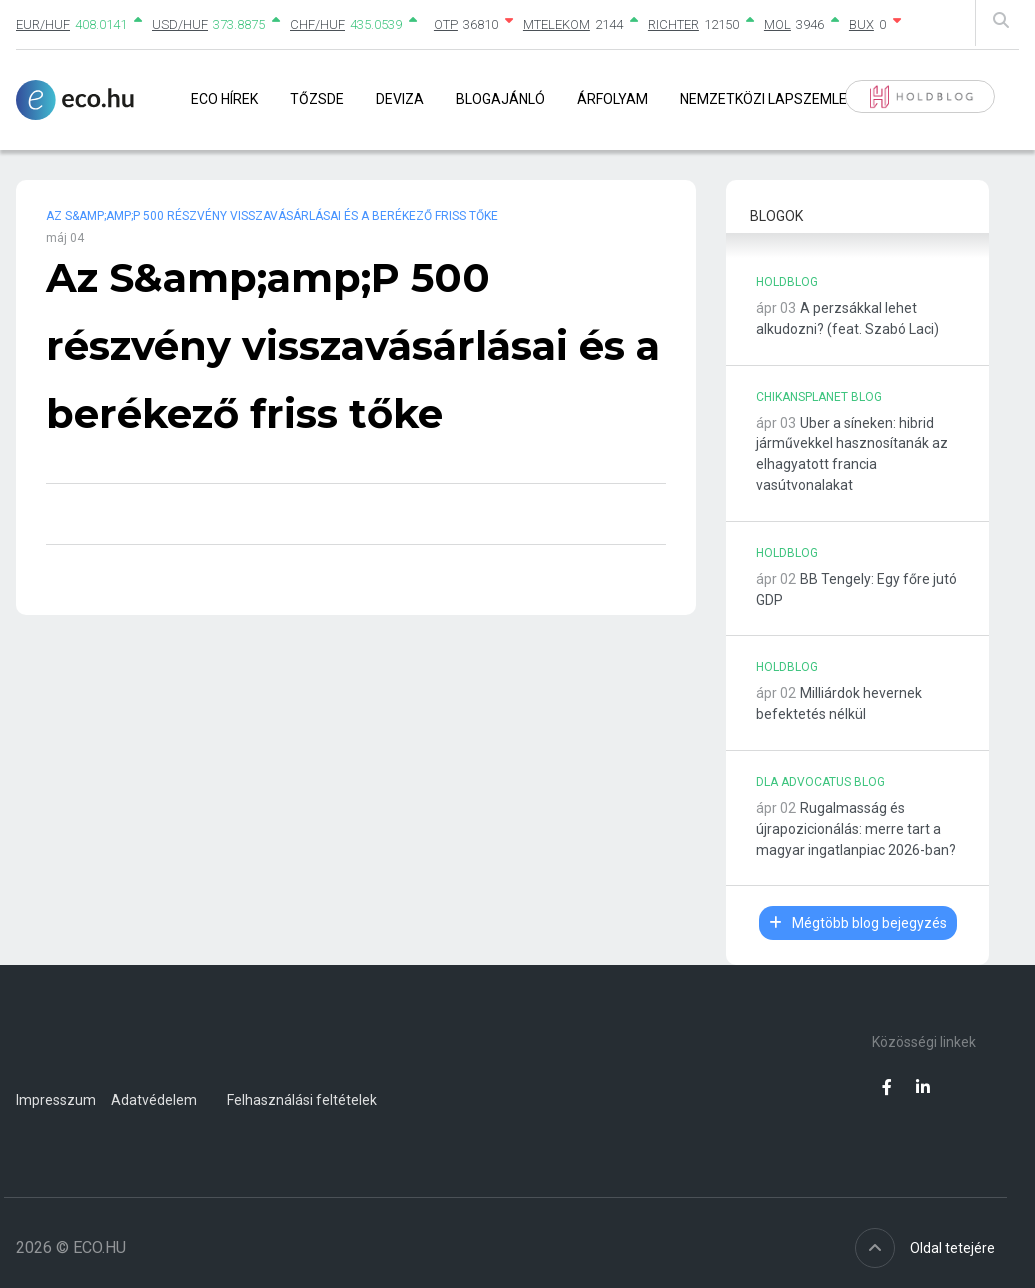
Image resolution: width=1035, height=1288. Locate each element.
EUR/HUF (43, 24)
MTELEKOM (556, 24)
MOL (777, 24)
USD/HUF (180, 24)
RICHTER (673, 24)
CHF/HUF (317, 24)
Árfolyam (612, 99)
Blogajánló (500, 99)
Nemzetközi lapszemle (763, 99)
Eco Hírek (224, 99)
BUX (861, 24)
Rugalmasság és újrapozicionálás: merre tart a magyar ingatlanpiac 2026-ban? (856, 829)
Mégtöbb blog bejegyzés (858, 923)
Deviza (400, 99)
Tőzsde (317, 99)
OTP (446, 24)
